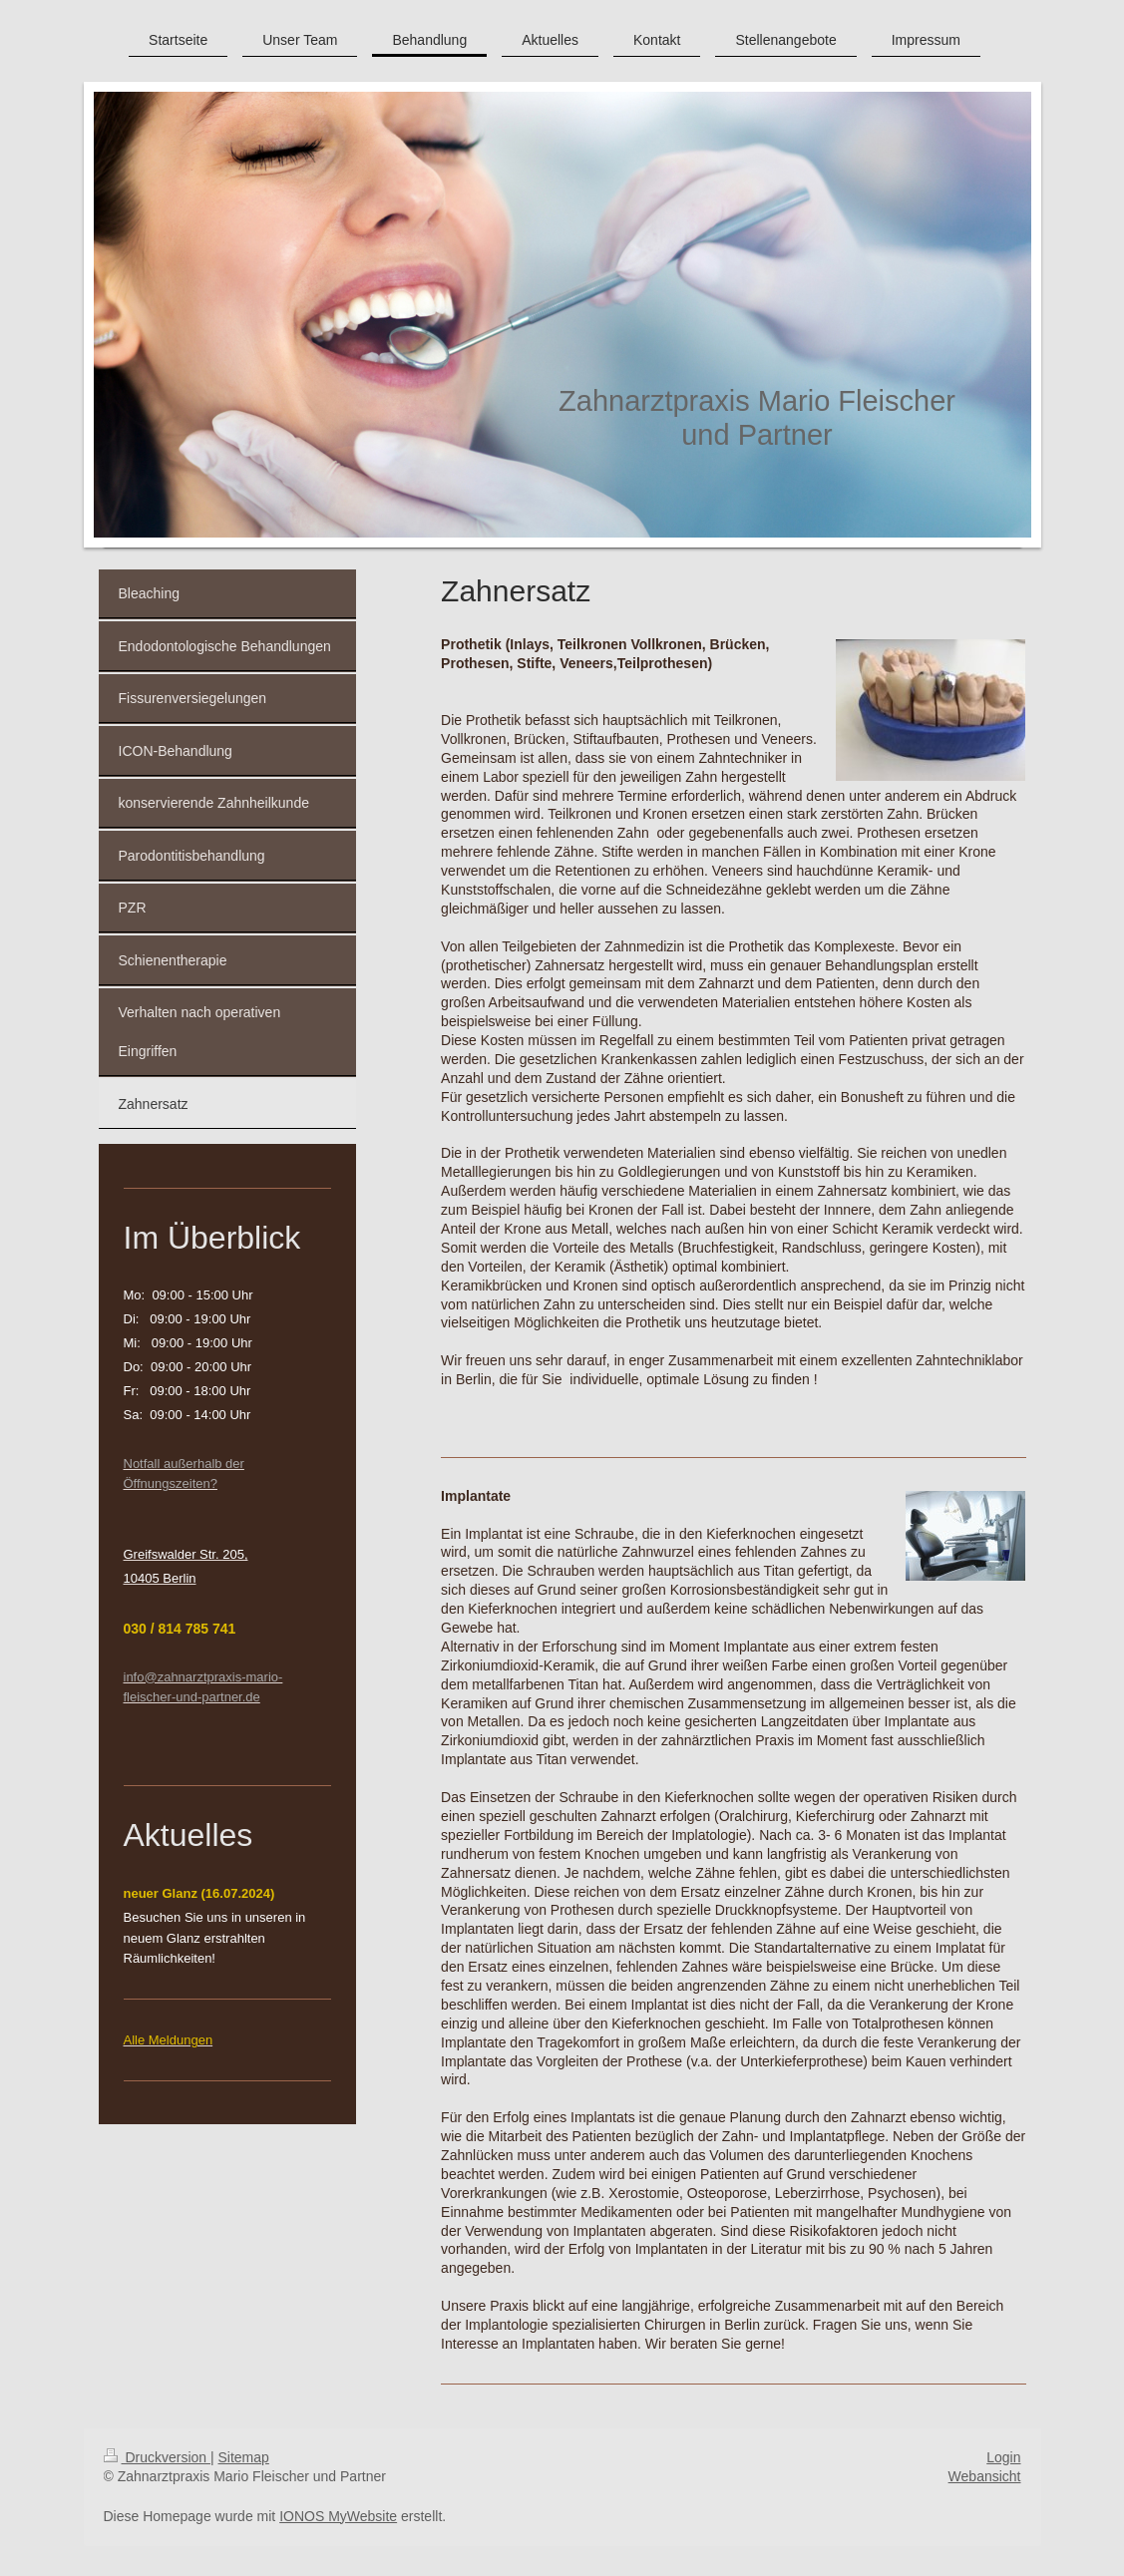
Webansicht (984, 2476)
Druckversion (157, 2457)
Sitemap (243, 2457)
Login (1003, 2457)
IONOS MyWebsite (338, 2516)
